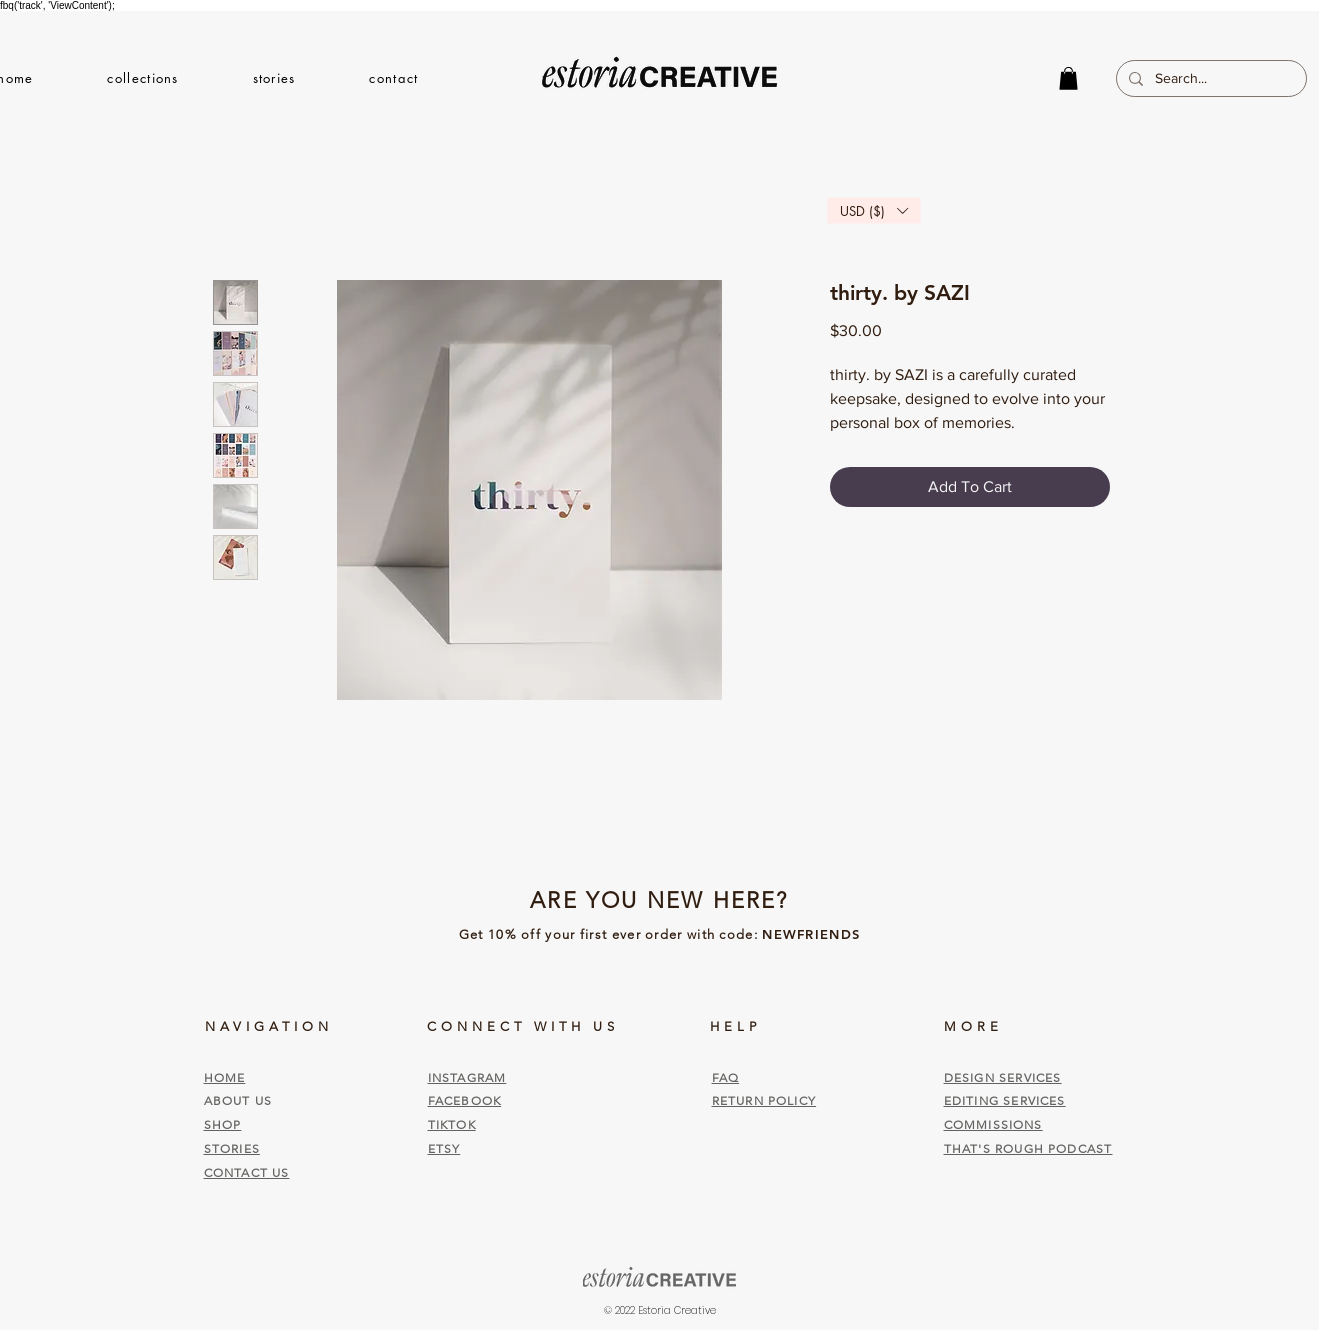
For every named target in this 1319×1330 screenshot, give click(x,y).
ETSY (444, 1148)
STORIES (232, 1148)
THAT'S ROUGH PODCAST (1028, 1148)
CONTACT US (247, 1172)
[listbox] (874, 210)
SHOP (223, 1124)
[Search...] (1209, 79)
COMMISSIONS (993, 1124)
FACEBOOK (465, 1100)
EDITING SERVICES (1005, 1100)
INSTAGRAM (467, 1077)
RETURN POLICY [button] (764, 1100)
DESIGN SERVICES (1003, 1077)
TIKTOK (452, 1124)
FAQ (726, 1077)
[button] (143, 78)
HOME (225, 1077)
